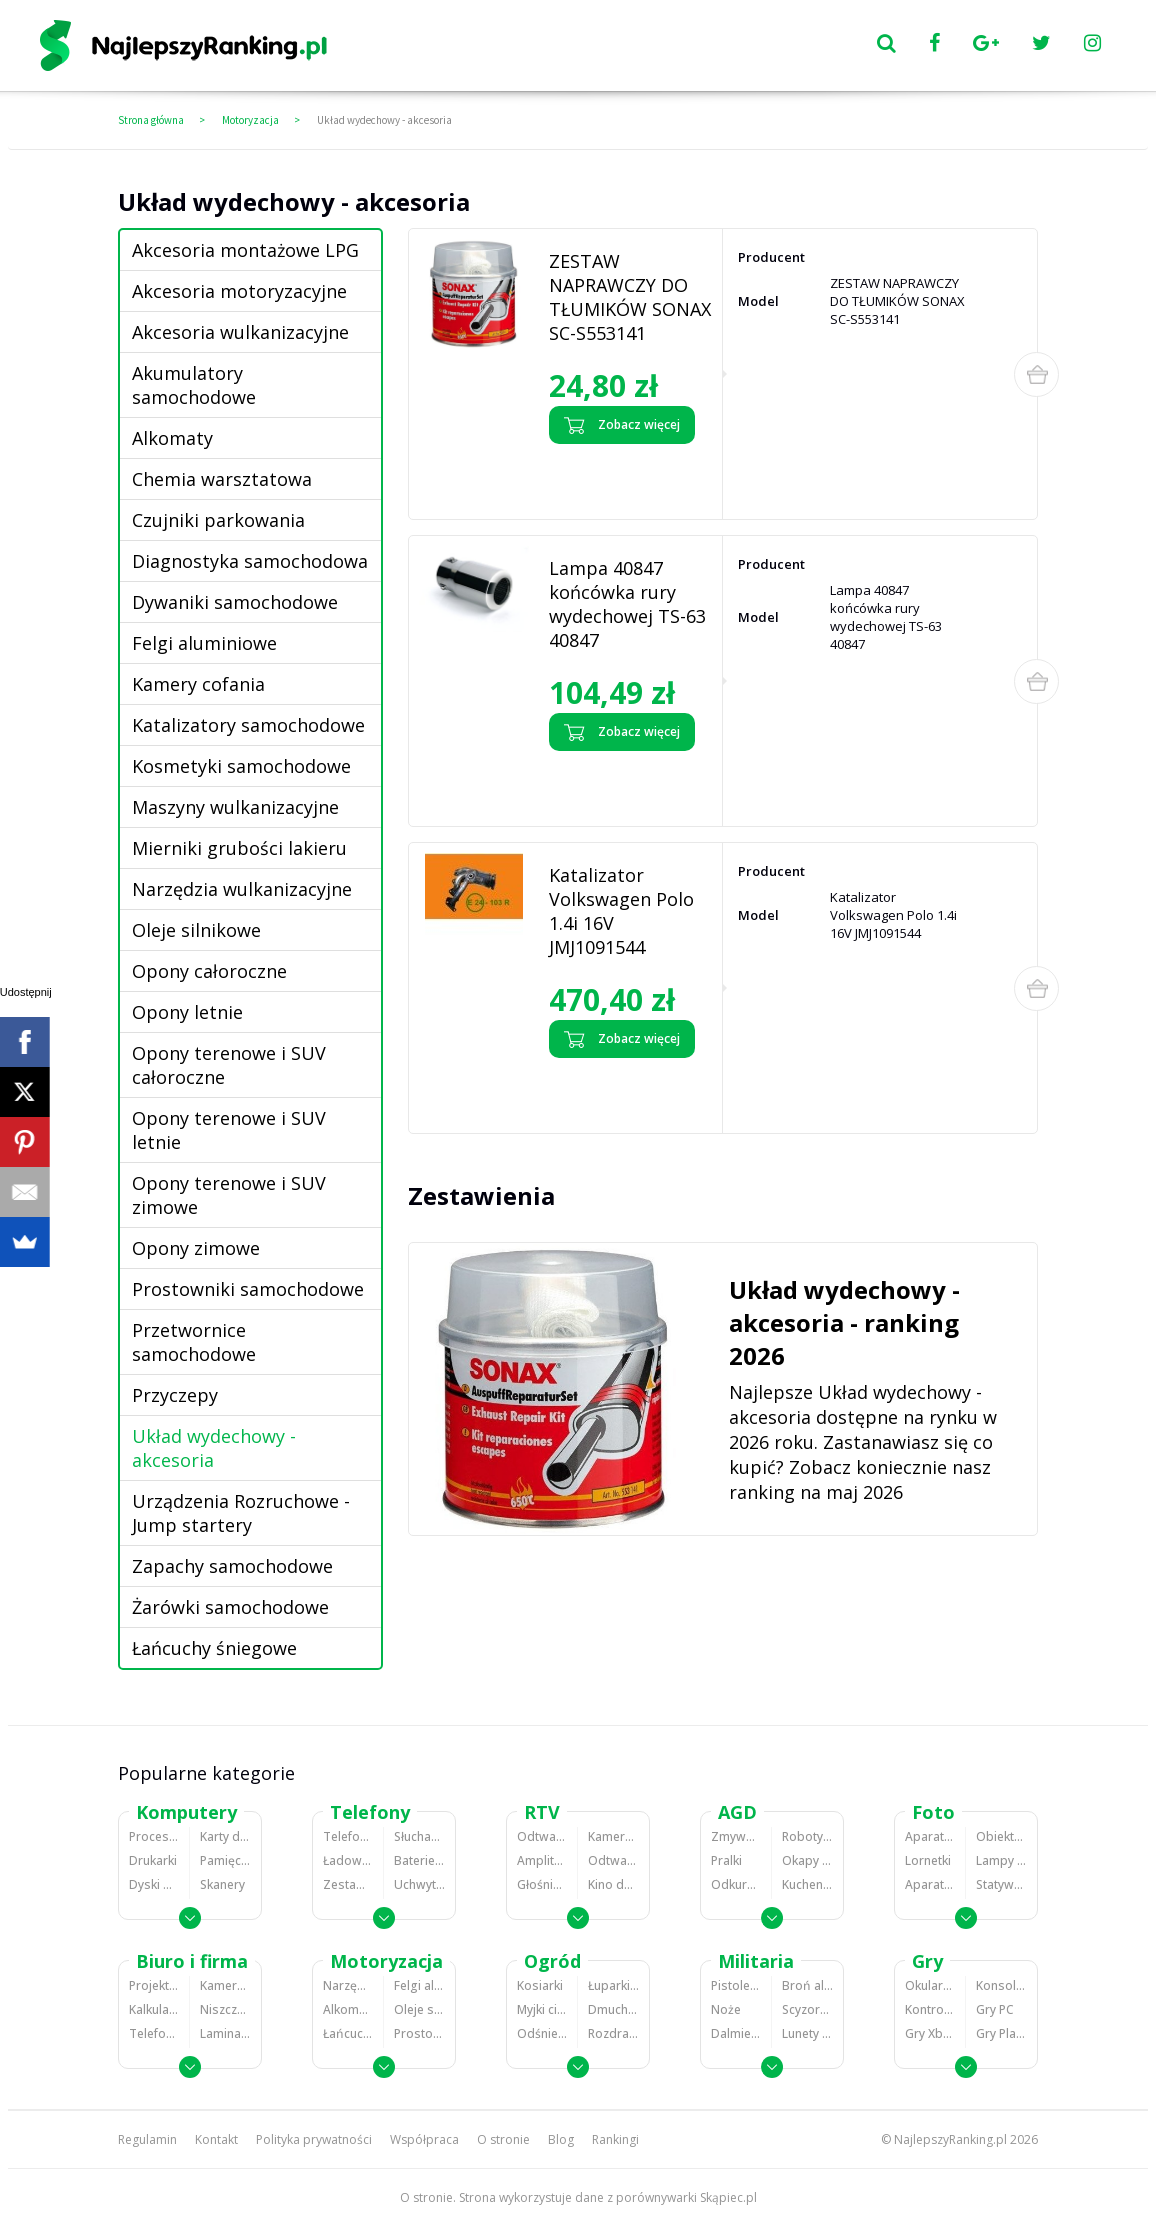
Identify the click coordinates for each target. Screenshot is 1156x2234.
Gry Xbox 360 (930, 2033)
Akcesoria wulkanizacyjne (240, 332)
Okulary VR (930, 1985)
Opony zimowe (196, 1248)
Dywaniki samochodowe (235, 602)
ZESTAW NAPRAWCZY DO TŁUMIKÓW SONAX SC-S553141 (630, 297)
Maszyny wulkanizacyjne (235, 807)
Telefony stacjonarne (154, 2033)
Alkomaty (172, 438)
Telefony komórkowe (348, 1836)
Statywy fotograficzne (1001, 1884)
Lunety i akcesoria (807, 2033)
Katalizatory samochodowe (248, 725)
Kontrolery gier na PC (930, 2009)
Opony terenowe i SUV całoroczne (229, 1065)
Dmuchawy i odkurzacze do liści (613, 2009)
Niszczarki (225, 2009)
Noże (726, 2009)
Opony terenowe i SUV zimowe (229, 1195)
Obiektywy (1001, 1836)
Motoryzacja (250, 120)
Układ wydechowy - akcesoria (384, 120)
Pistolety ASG (736, 1985)
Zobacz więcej (622, 425)
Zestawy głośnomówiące (348, 1884)
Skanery (222, 1884)
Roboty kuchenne (807, 1836)
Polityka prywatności (314, 2139)
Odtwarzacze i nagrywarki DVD (613, 1860)
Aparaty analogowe (930, 1884)
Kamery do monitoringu (225, 1985)
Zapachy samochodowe (232, 1566)
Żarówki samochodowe (230, 1607)
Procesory (154, 1836)
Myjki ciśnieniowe (542, 2009)
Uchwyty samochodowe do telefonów (419, 1884)
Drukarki (153, 1860)
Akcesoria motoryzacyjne (239, 291)
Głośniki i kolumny (542, 1884)
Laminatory (225, 2033)
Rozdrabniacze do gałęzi (613, 2033)
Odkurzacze (736, 1884)
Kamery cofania (198, 684)
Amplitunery (542, 1860)
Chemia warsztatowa (222, 479)
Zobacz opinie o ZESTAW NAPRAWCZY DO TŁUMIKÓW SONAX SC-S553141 (625, 476)
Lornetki (928, 1860)
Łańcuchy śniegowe (214, 1648)
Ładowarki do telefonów (348, 1860)
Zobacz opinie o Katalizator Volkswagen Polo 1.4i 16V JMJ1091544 (624, 1090)
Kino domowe (613, 1884)
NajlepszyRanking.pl (950, 2139)
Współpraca (424, 2139)
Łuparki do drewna (613, 1985)
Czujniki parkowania (218, 520)
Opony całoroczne (209, 971)
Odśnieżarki (542, 2033)
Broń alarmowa (807, 1985)
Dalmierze (736, 2033)
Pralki (726, 1860)
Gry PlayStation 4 (1001, 2033)
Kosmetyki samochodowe (241, 766)
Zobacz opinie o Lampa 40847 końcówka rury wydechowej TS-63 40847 (616, 783)
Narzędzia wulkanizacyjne (242, 889)
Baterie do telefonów (419, 1860)
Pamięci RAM (225, 1860)
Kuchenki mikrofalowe (807, 1884)
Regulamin (147, 2139)
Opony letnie (187, 1012)
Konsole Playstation (1001, 1985)
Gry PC (995, 2009)
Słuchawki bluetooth (419, 1836)
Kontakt (216, 2139)
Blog (561, 2139)
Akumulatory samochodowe (194, 385)
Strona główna (151, 120)
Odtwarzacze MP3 (542, 1836)
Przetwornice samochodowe (194, 1342)
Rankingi (615, 2139)
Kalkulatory (154, 2009)
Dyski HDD (154, 1884)
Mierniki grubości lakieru (239, 848)
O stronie (503, 2139)
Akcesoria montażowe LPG (245, 250)
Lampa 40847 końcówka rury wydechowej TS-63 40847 (627, 604)
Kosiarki (540, 1985)
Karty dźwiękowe (225, 1836)
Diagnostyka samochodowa (250, 561)
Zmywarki (736, 1836)
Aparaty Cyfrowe (930, 1836)
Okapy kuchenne (807, 1860)
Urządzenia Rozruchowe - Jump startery (241, 1513)
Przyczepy (175, 1395)
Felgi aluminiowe (204, 643)
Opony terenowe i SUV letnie (229, 1130)
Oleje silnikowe (196, 930)
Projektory (154, 1985)
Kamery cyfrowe (613, 1836)
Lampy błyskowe (1001, 1860)
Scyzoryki (807, 2009)
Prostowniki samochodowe (248, 1289)
